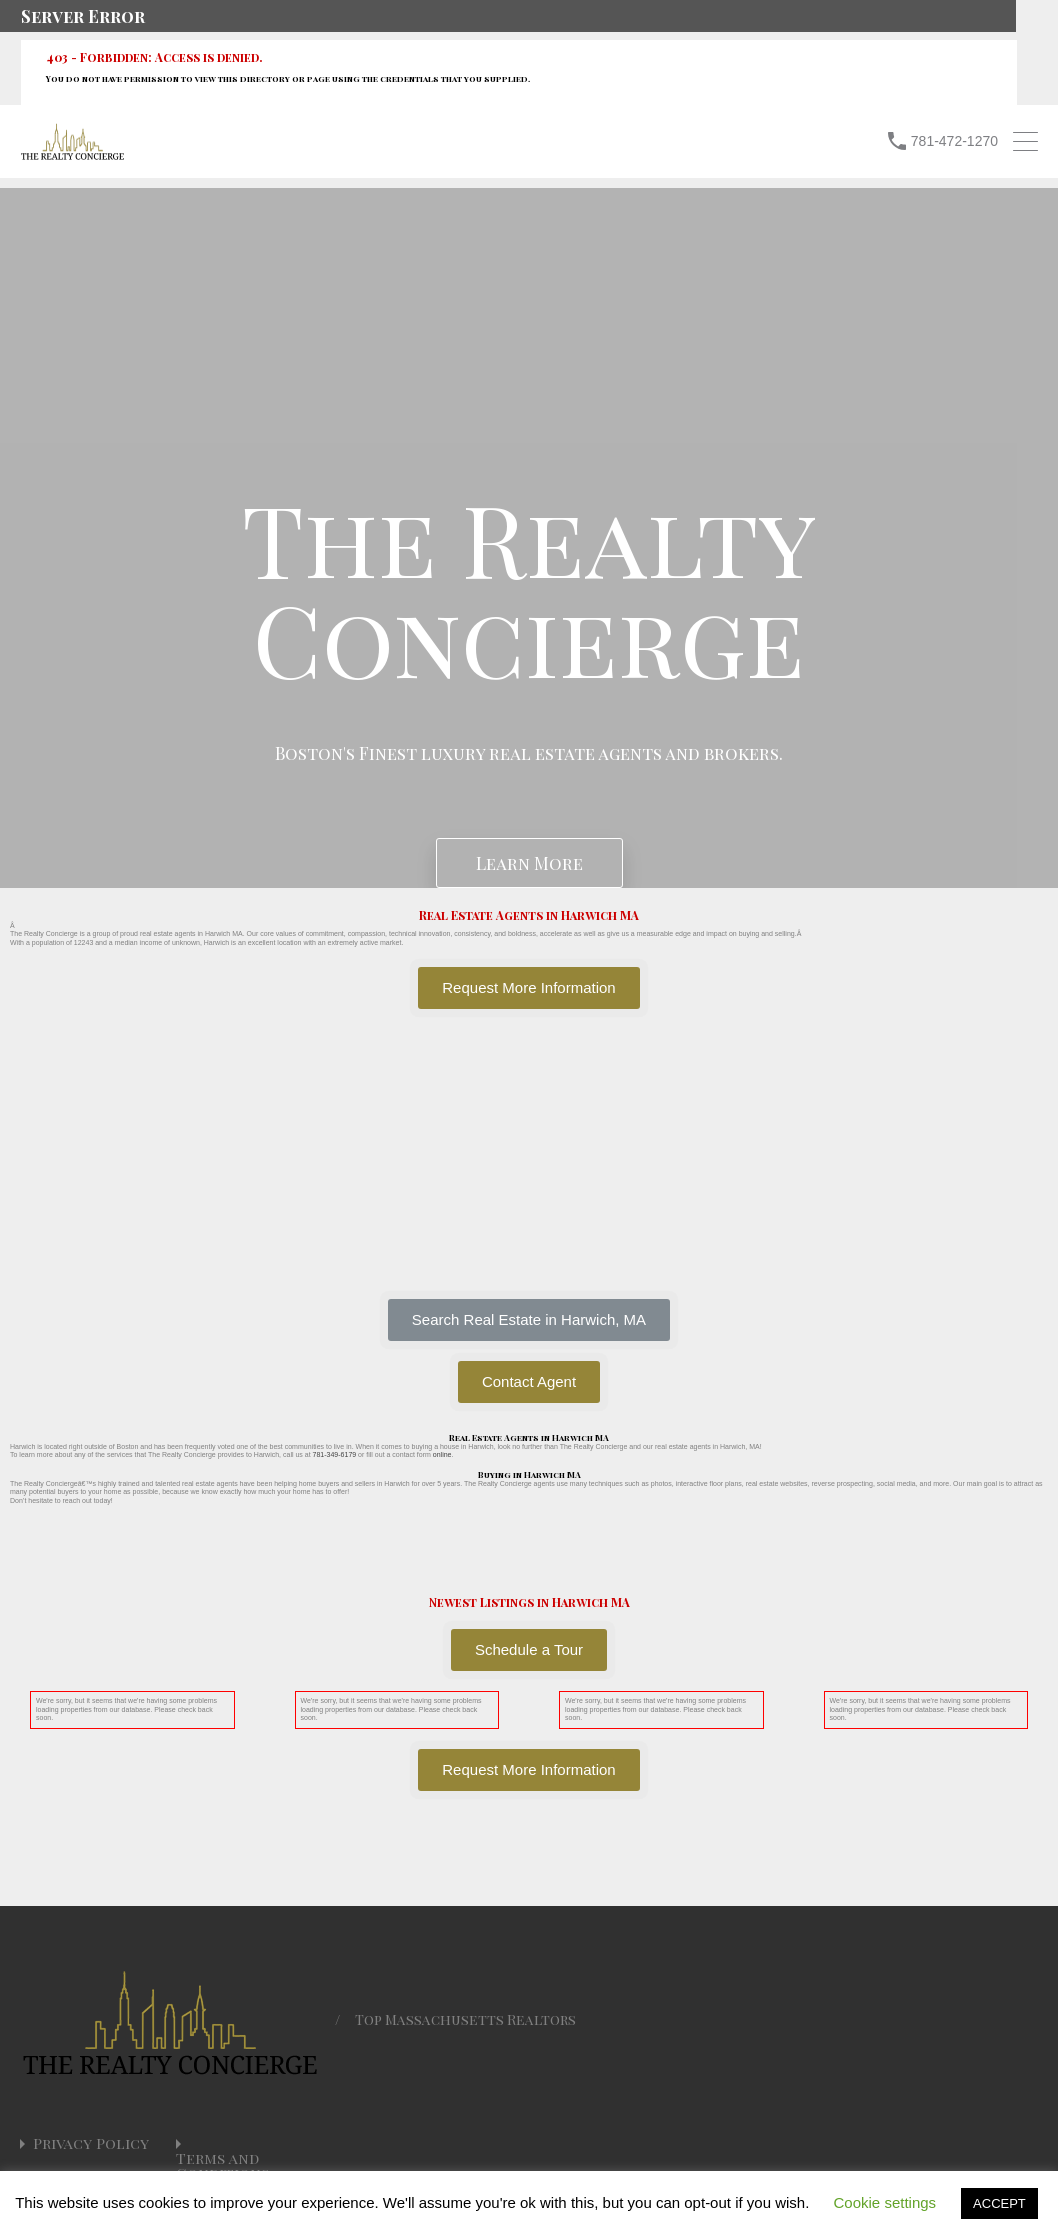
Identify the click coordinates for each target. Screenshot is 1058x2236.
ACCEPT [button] (999, 2203)
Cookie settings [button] (885, 2202)
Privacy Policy (91, 2143)
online (442, 1454)
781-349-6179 (335, 1454)
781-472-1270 (954, 141)
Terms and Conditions (222, 2166)
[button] (529, 1320)
